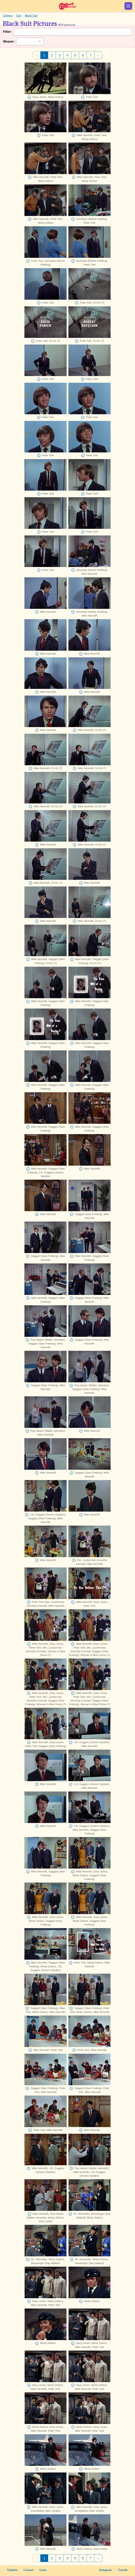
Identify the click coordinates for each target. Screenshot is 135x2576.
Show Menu (128, 6)
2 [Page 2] (52, 55)
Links (42, 2570)
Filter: (7, 31)
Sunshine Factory (67, 6)
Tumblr (123, 2570)
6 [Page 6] (83, 55)
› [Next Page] (98, 55)
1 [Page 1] (44, 55)
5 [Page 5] (75, 55)
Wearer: (9, 41)
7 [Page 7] (90, 55)
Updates (12, 2570)
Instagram (105, 2570)
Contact (28, 2570)
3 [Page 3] (59, 55)
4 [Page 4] (67, 55)
